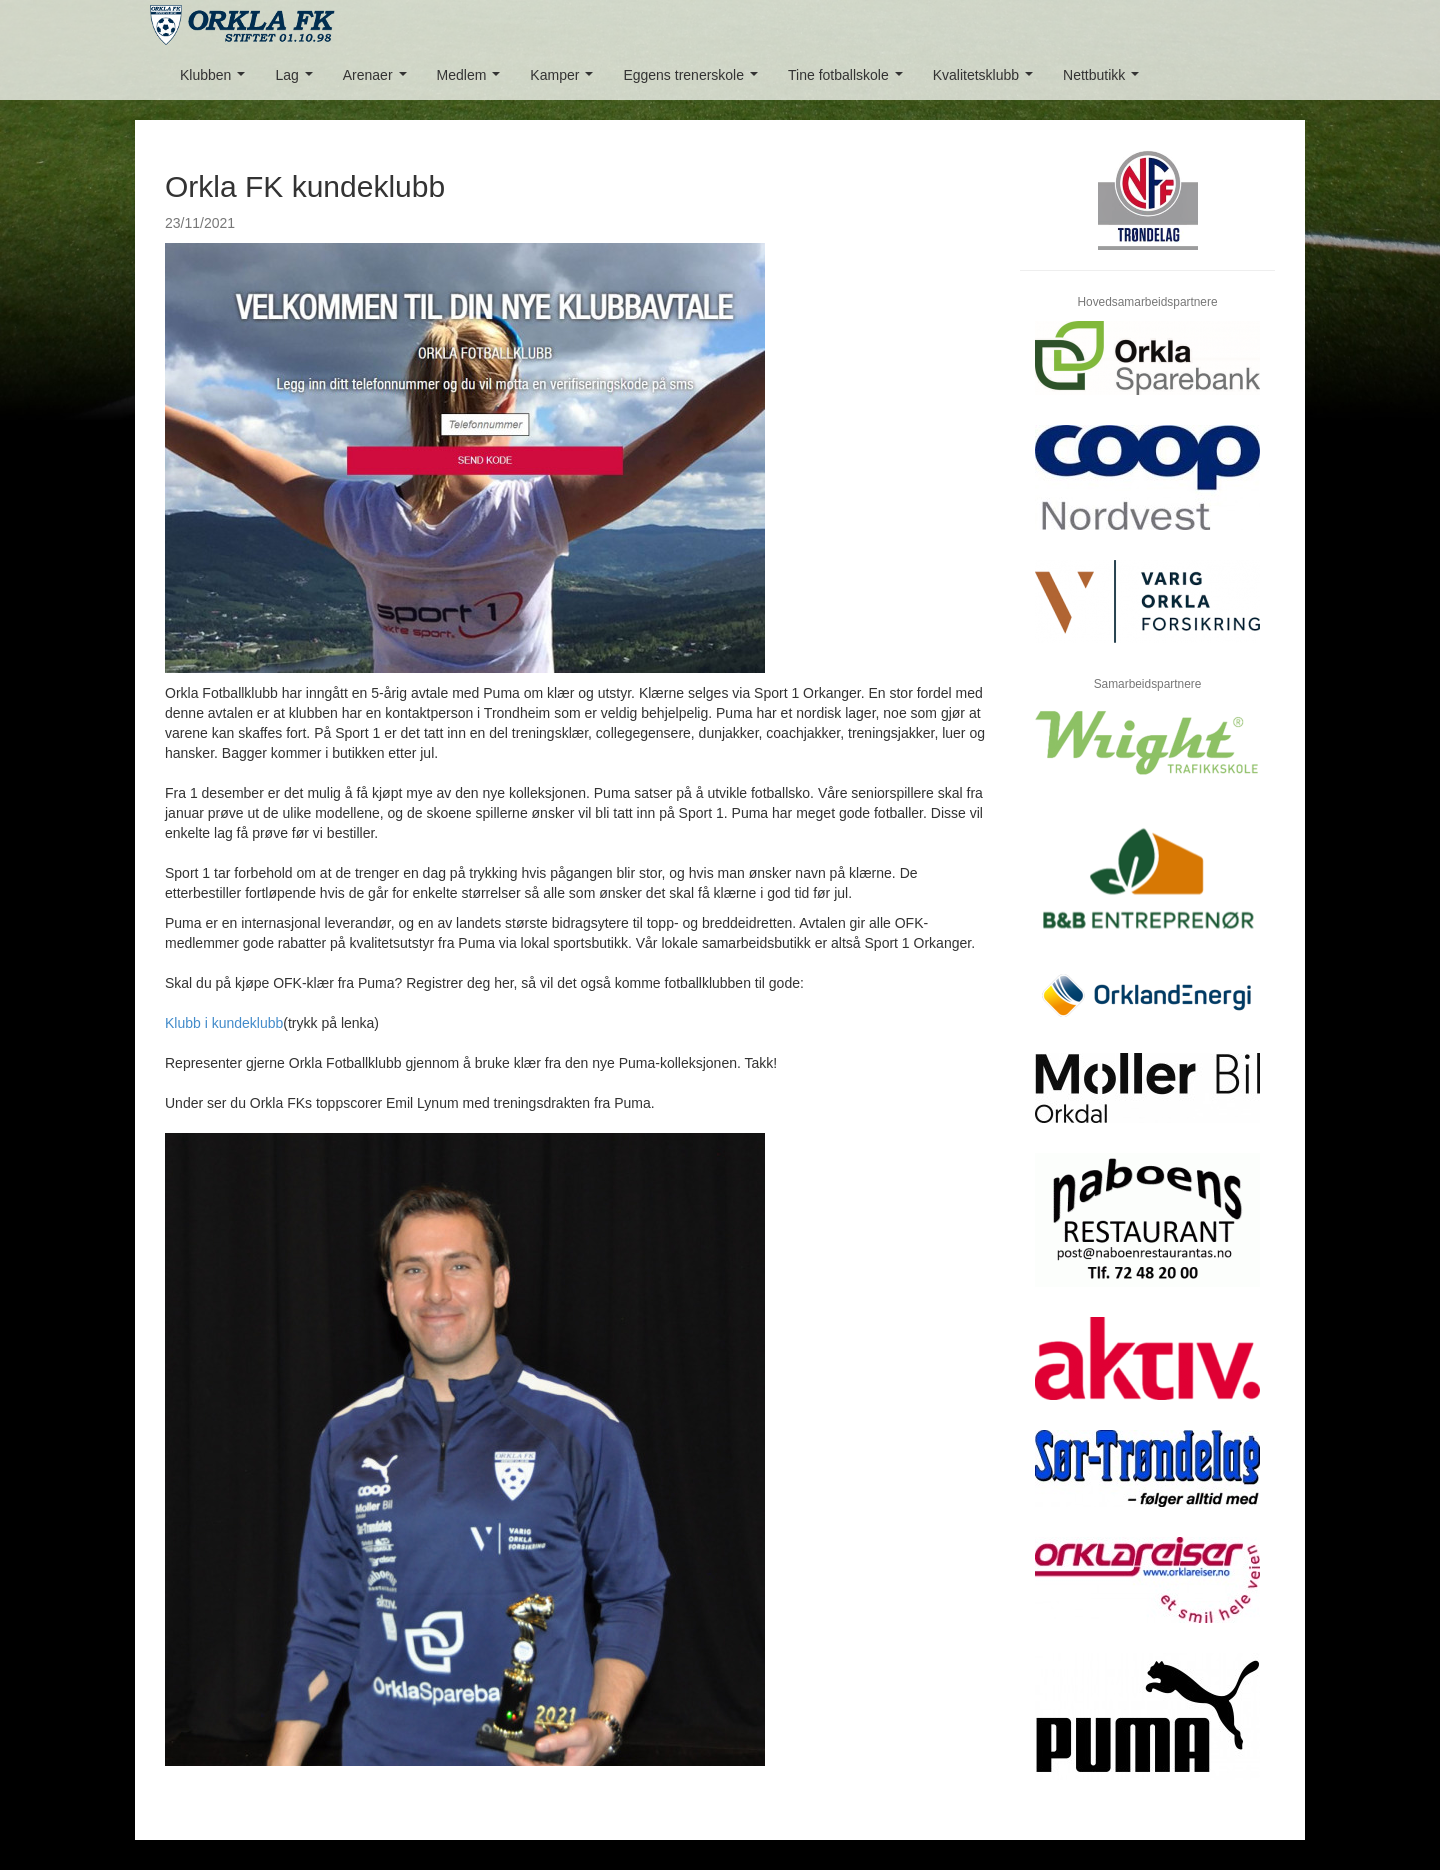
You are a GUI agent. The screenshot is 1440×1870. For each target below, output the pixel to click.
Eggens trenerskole (694, 80)
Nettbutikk (1105, 80)
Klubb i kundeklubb (224, 1023)
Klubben (216, 80)
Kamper (565, 80)
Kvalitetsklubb (987, 80)
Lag (297, 80)
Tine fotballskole (849, 80)
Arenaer (378, 80)
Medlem (472, 80)
